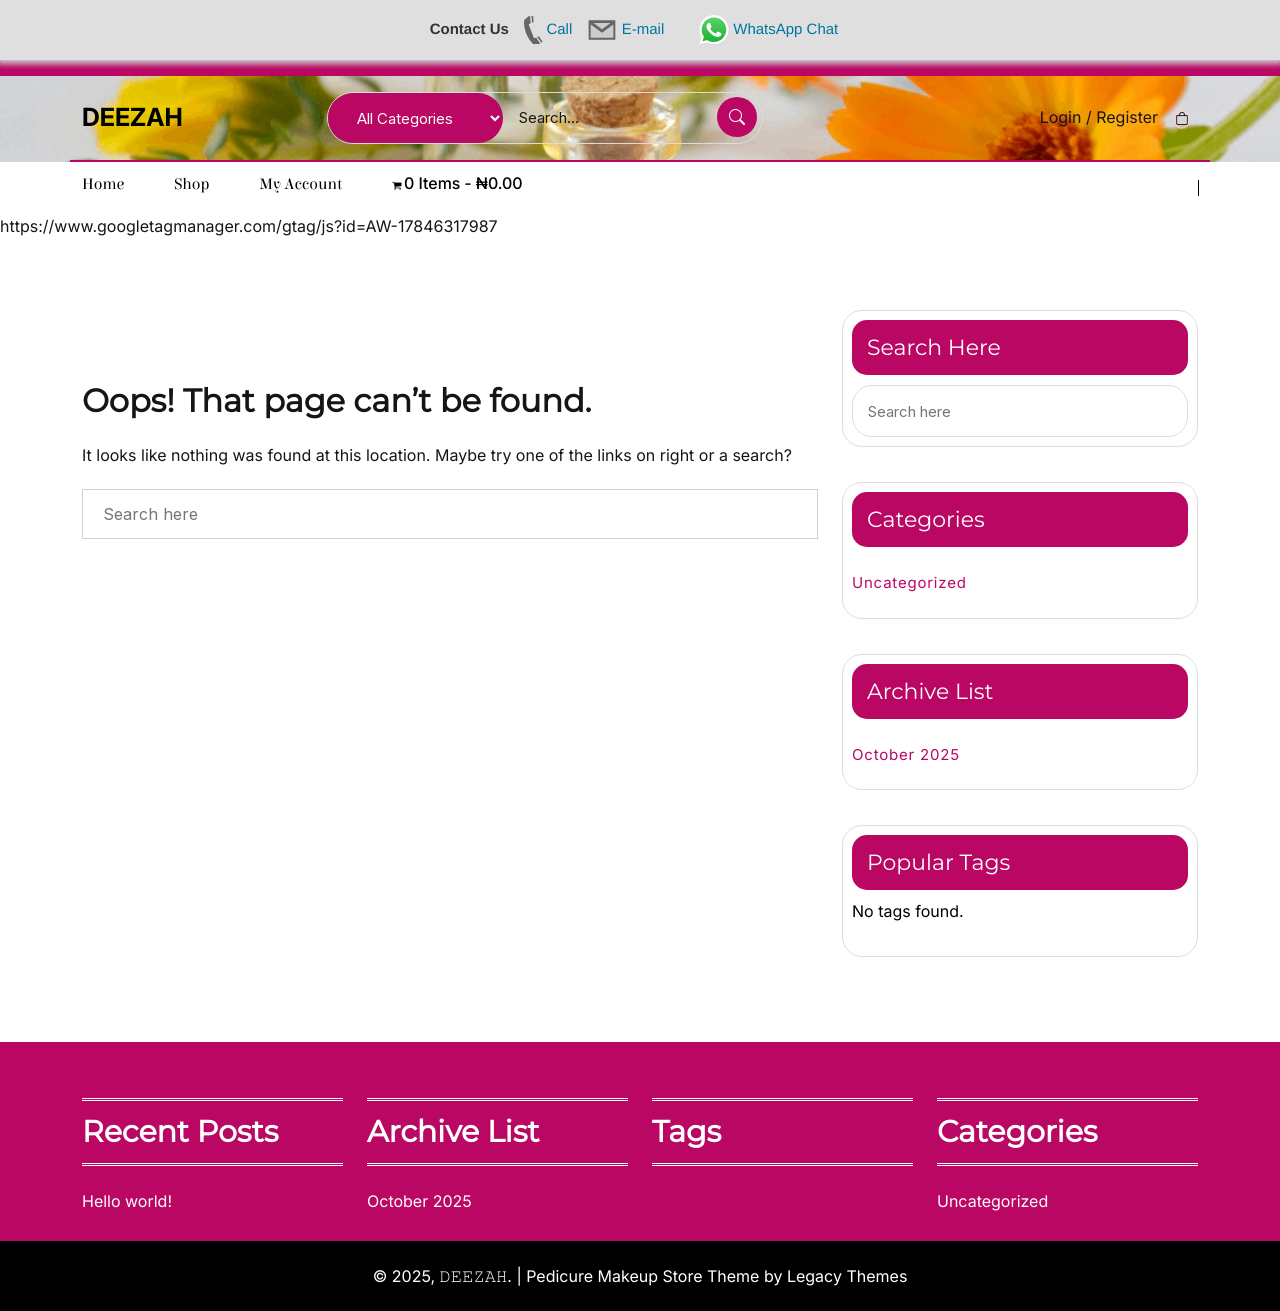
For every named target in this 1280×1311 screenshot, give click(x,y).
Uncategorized (909, 582)
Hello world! (127, 1201)
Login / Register (1099, 117)
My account (301, 185)
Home (103, 185)
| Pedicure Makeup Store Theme (637, 1275)
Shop (191, 185)
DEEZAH (132, 118)
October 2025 (906, 754)
